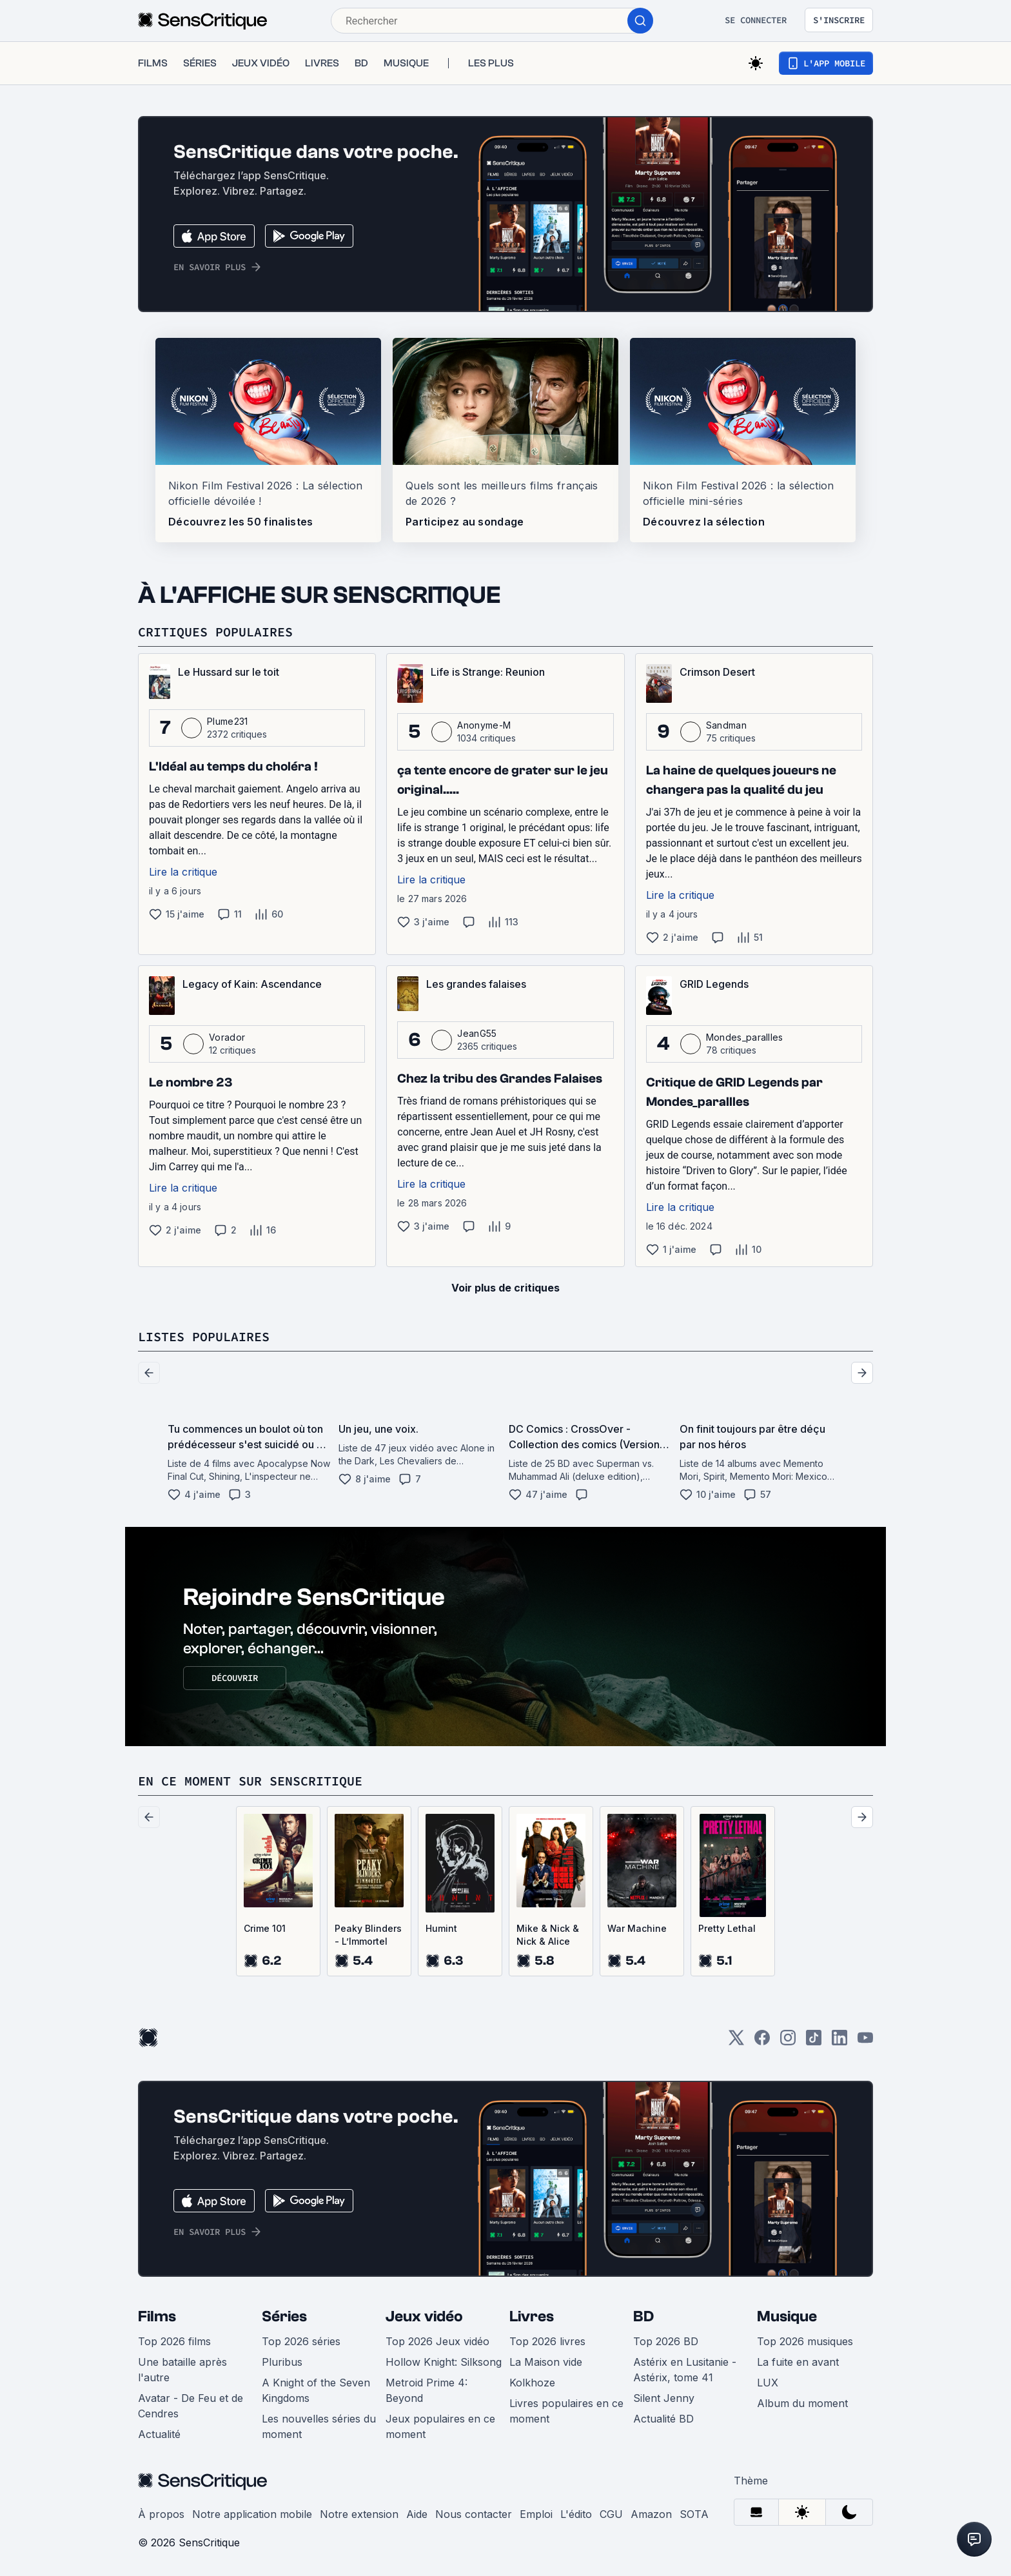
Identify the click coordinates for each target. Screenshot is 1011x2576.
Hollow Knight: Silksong (444, 2361)
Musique (787, 2316)
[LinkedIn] (839, 2041)
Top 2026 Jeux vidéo (437, 2341)
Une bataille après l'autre (182, 2369)
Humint (441, 1928)
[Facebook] (762, 2041)
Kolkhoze (532, 2382)
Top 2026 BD (665, 2341)
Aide (416, 2514)
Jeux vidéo (424, 2316)
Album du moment (802, 2403)
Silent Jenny (663, 2398)
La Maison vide (545, 2361)
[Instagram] (788, 2041)
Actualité (159, 2434)
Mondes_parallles (744, 1037)
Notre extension (359, 2514)
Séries (284, 2316)
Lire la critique (183, 871)
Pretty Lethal (727, 1928)
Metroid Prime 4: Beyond (426, 2390)
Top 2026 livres (547, 2341)
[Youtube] (865, 2041)
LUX (767, 2382)
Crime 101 (265, 1928)
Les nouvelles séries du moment (319, 2426)
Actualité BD (663, 2418)
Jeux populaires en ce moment (440, 2426)
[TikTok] (813, 2041)
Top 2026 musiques (805, 2341)
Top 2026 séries (301, 2341)
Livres (531, 2316)
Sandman (726, 725)
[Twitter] (736, 2041)
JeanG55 (476, 1033)
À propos (161, 2514)
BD (643, 2316)
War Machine (637, 1928)
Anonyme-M (484, 725)
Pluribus (282, 2361)
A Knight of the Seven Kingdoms (316, 2390)
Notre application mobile (252, 2514)
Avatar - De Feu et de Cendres (190, 2406)
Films (157, 2316)
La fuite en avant (798, 2361)
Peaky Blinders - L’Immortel (368, 1935)
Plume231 (227, 721)
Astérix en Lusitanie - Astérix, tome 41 (684, 2369)
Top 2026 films (174, 2341)
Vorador (227, 1037)
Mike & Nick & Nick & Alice (547, 1935)
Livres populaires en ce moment (566, 2411)
